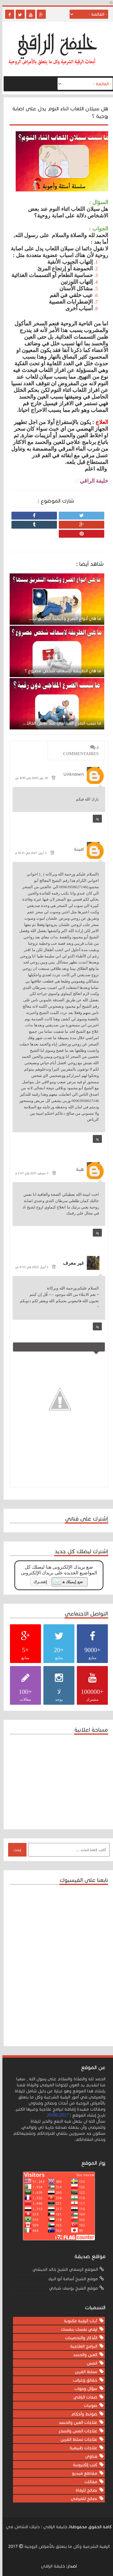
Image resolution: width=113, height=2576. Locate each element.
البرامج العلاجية (81, 2346)
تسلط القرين (83, 2371)
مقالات (88, 2481)
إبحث (15, 1850)
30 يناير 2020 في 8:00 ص (29, 778)
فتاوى (89, 2456)
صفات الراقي (83, 2397)
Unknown (71, 774)
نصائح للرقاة (84, 2490)
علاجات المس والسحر (75, 2431)
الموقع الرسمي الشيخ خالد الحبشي (63, 2269)
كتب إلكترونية (83, 2464)
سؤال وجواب (83, 2388)
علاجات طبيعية (81, 2447)
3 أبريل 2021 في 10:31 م (28, 853)
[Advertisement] (55, 1781)
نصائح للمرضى (81, 2498)
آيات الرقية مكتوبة (78, 2320)
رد (94, 818)
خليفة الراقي (50, 2566)
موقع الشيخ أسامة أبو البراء (71, 2278)
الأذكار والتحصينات (79, 2337)
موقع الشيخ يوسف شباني (71, 2288)
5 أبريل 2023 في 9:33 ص (29, 1267)
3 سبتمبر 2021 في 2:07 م (29, 1173)
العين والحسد (83, 2354)
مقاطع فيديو (82, 2473)
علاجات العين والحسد (75, 2422)
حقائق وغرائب (83, 2380)
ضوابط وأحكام (82, 2414)
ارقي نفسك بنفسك (76, 2329)
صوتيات (88, 2405)
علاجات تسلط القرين (76, 2439)
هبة (77, 1169)
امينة (76, 849)
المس (89, 2363)
